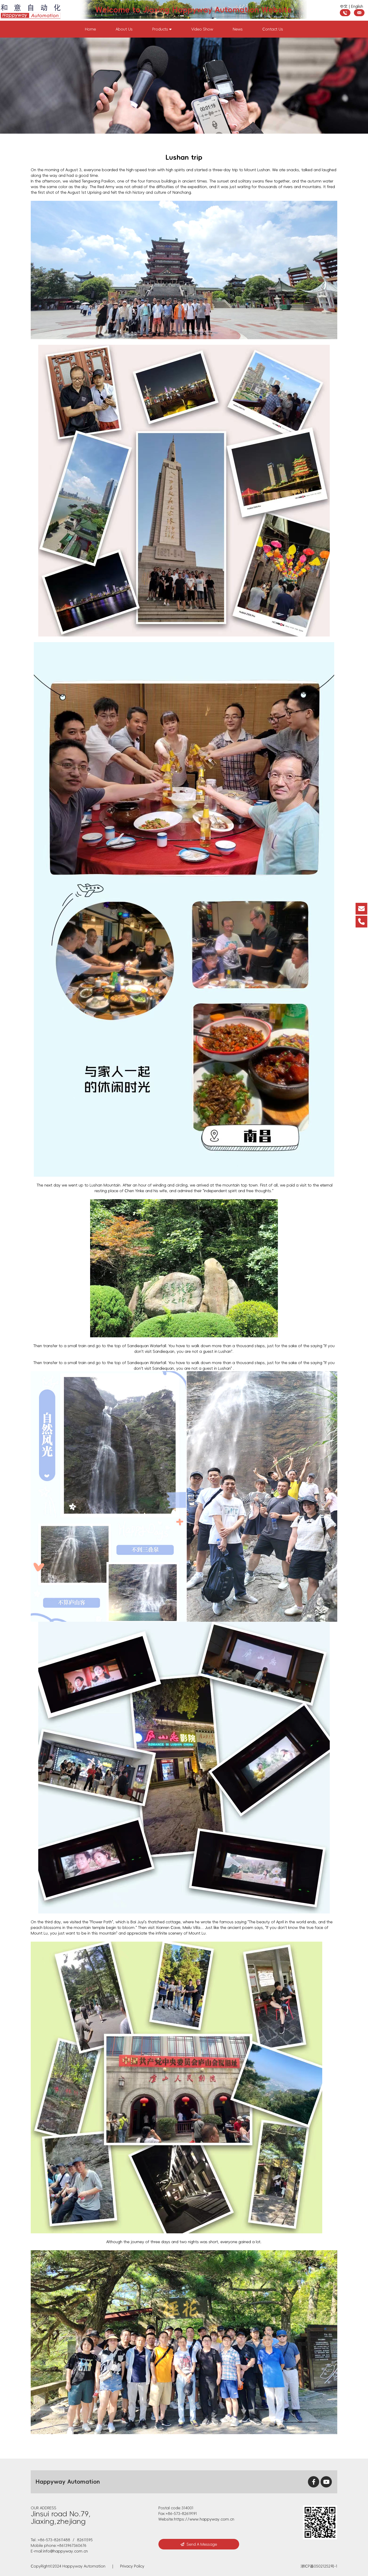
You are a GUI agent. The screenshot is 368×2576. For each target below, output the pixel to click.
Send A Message (198, 2544)
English (357, 6)
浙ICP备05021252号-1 (319, 2566)
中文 (344, 6)
